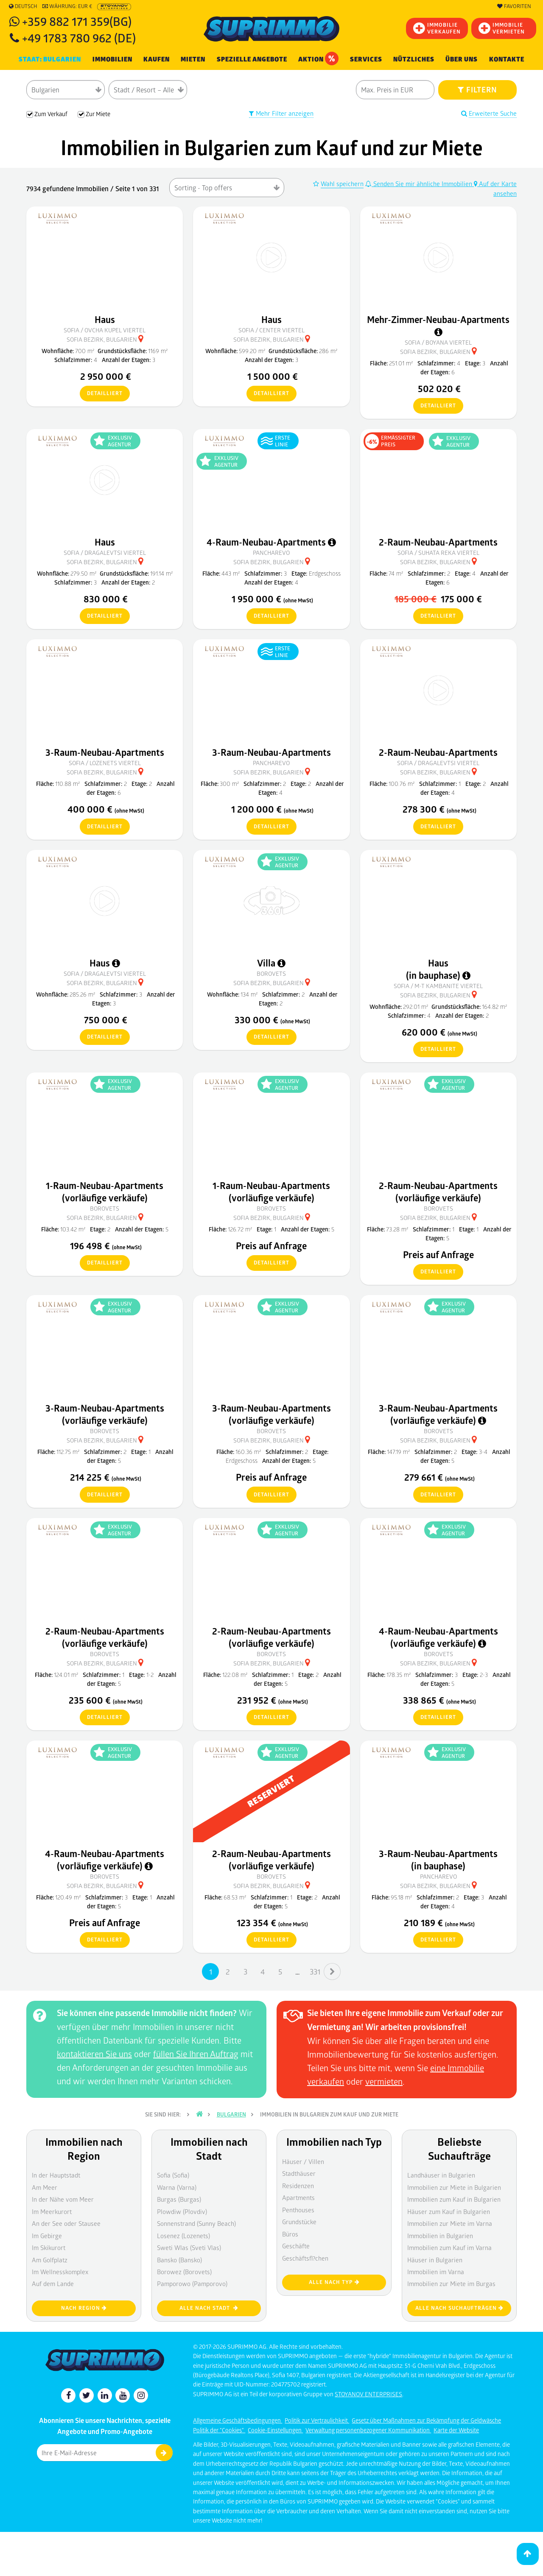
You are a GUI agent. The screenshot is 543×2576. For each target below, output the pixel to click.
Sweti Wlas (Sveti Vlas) (189, 2247)
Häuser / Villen (303, 2161)
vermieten (384, 2081)
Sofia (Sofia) (173, 2175)
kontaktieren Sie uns (94, 2053)
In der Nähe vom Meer (63, 2199)
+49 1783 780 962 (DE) (79, 37)
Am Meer (44, 2187)
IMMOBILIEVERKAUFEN (437, 28)
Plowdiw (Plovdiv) (182, 2211)
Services (366, 59)
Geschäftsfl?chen (305, 2258)
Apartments (298, 2197)
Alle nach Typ (334, 2282)
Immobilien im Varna (435, 2271)
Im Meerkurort (52, 2211)
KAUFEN (156, 59)
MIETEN (193, 59)
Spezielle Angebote (252, 59)
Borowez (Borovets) (184, 2271)
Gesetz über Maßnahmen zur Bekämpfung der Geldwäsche (426, 2420)
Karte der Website (456, 2430)
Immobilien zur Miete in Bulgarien (454, 2187)
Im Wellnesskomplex (60, 2271)
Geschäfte (296, 2246)
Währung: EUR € (67, 6)
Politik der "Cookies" (219, 2430)
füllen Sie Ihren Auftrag (195, 2053)
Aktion (318, 58)
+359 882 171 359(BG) (77, 21)
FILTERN (477, 89)
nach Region (84, 2307)
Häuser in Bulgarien (434, 2260)
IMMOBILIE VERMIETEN (502, 28)
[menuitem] (506, 59)
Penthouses (298, 2210)
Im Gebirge (47, 2235)
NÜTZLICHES (413, 59)
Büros (290, 2234)
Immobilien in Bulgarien (440, 2235)
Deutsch (23, 6)
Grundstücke (299, 2221)
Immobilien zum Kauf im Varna (449, 2247)
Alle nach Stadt (208, 2307)
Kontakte (506, 59)
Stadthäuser (299, 2173)
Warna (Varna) (176, 2187)
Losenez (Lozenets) (183, 2235)
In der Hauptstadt (56, 2175)
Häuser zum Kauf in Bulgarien (448, 2211)
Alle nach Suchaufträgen (459, 2307)
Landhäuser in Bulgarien (441, 2175)
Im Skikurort (48, 2247)
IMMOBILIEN (112, 59)
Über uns (461, 59)
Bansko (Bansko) (179, 2260)
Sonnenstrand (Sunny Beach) (196, 2223)
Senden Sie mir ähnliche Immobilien (419, 183)
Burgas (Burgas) (179, 2199)
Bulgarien (231, 2114)
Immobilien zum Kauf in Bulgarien (454, 2199)
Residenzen (298, 2185)
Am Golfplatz (49, 2260)
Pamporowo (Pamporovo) (192, 2283)
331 (315, 1971)
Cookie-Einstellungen (275, 2430)
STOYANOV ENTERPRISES (368, 2394)
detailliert (101, 394)
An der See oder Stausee (66, 2223)
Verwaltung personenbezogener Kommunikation (368, 2430)
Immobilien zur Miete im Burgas (451, 2283)
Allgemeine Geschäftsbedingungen (237, 2420)
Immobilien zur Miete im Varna (449, 2223)
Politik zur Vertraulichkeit (317, 2420)
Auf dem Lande (53, 2283)
